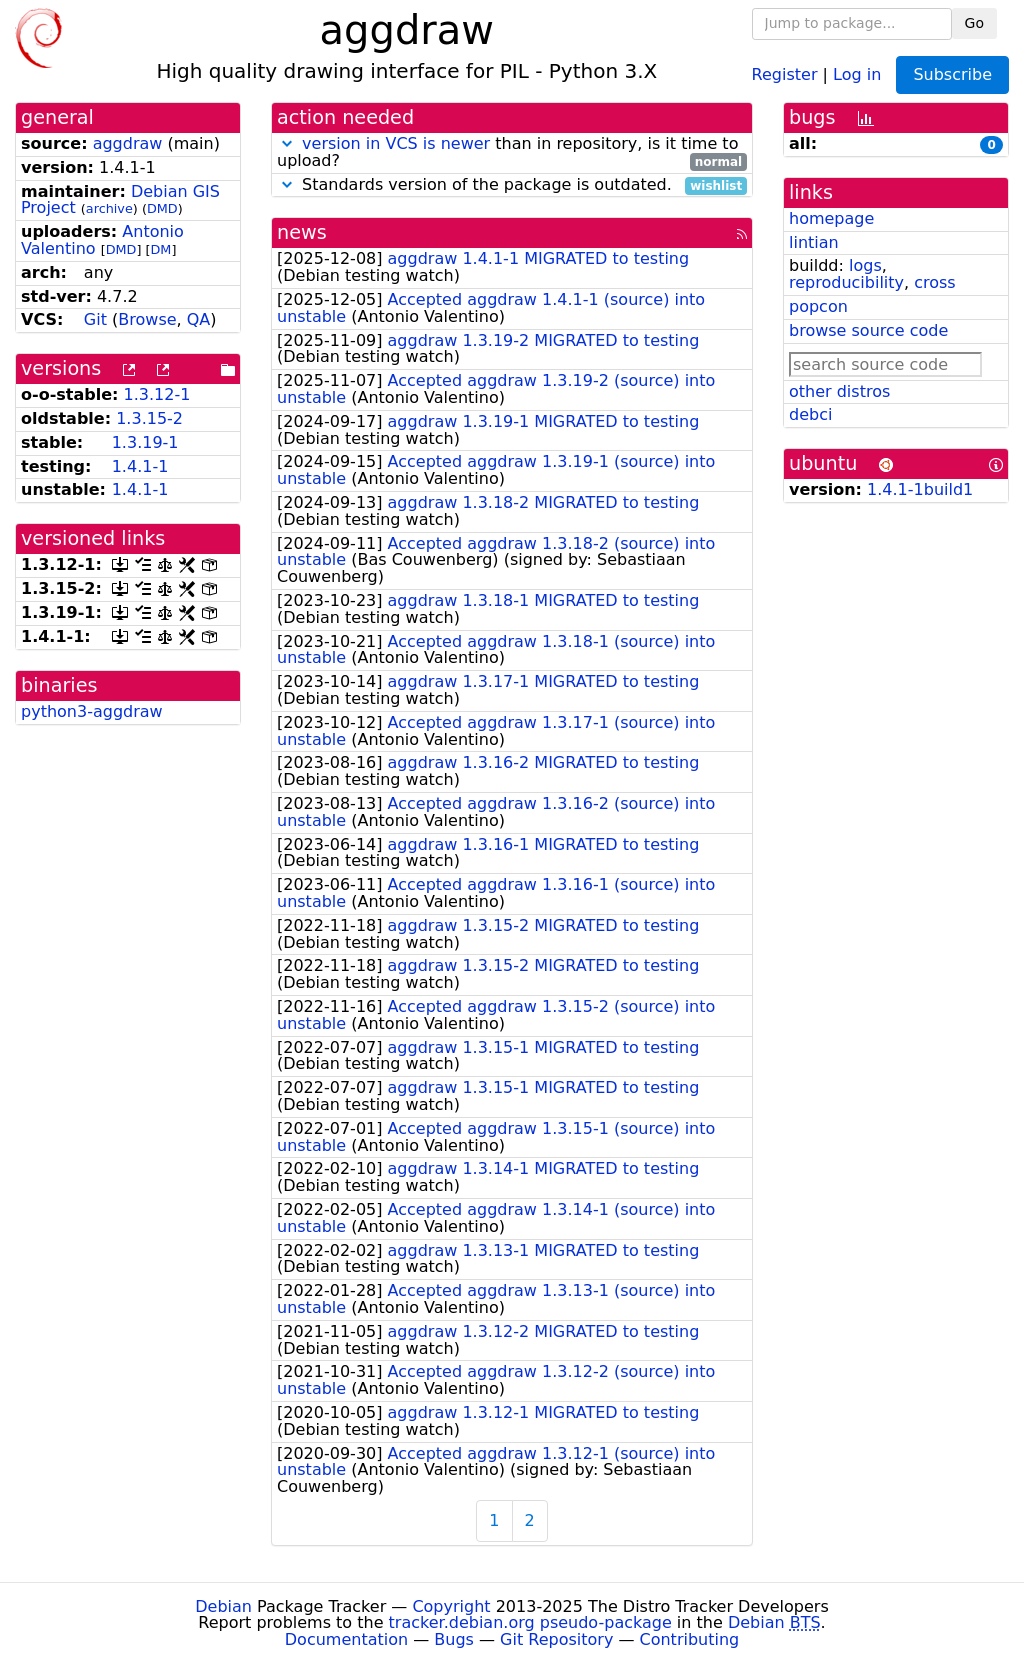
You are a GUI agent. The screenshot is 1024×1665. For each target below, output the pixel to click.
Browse (147, 319)
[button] (287, 143)
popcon (818, 306)
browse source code (868, 330)
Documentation (346, 1639)
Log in (857, 73)
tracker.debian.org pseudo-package (530, 1622)
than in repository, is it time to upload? (512, 153)
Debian (223, 1606)
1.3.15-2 (149, 418)
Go (974, 23)
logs (865, 265)
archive (109, 208)
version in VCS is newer (396, 143)
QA (199, 319)
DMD (162, 208)
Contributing (690, 1639)
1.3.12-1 (157, 394)
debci (810, 414)
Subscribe (952, 74)
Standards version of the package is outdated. (512, 185)
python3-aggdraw (92, 711)
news (302, 232)
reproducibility (846, 282)
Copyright (451, 1606)
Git (95, 319)
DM (161, 249)
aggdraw (128, 143)
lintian (814, 242)
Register (785, 73)
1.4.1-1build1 (920, 489)
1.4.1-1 (140, 466)
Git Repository (556, 1639)
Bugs (454, 1639)
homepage (831, 218)
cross (934, 282)
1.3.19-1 (145, 442)
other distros (839, 391)
